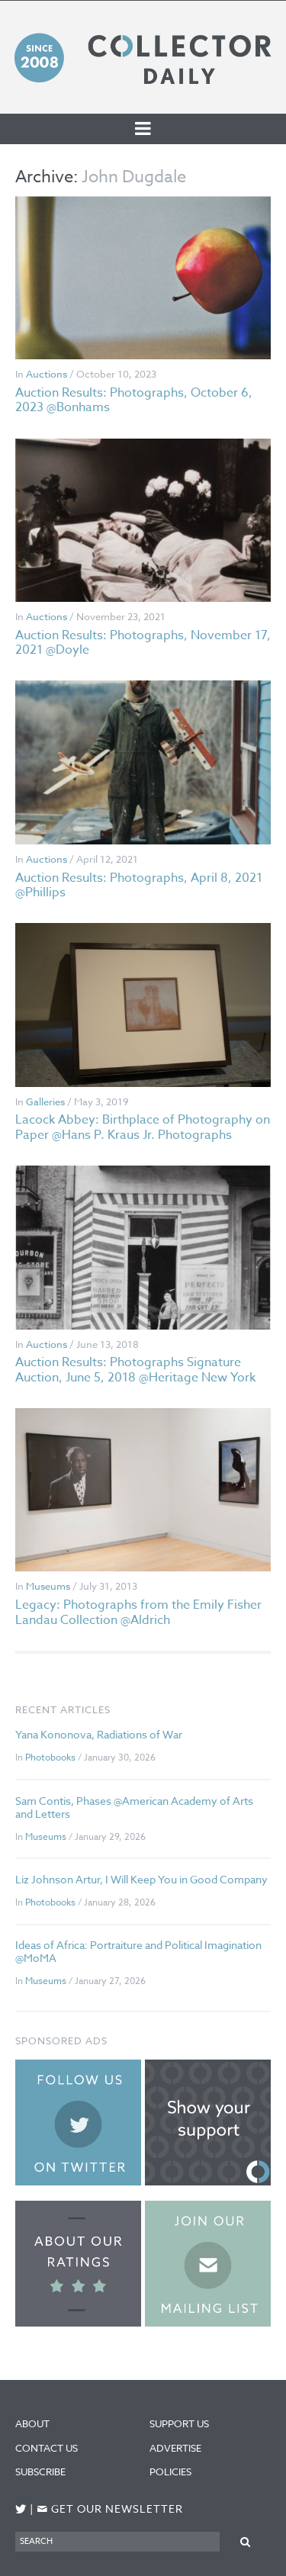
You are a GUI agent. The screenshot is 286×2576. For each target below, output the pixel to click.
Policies (170, 2471)
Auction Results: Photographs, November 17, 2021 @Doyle (143, 642)
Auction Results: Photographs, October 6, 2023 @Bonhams (133, 400)
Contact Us (46, 2448)
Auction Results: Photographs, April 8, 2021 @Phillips (138, 885)
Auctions (46, 374)
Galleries (45, 1101)
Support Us (179, 2423)
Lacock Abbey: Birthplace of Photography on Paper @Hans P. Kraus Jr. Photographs (142, 1127)
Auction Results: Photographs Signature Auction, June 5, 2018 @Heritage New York (135, 1369)
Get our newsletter (110, 2509)
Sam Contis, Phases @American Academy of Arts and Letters (134, 1807)
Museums (48, 1586)
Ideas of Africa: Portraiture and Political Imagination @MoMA (138, 1951)
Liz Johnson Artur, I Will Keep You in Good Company (141, 1879)
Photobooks (50, 1757)
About (32, 2423)
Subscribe (40, 2471)
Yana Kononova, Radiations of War (98, 1734)
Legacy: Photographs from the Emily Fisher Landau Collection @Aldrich (138, 1612)
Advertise (175, 2448)
